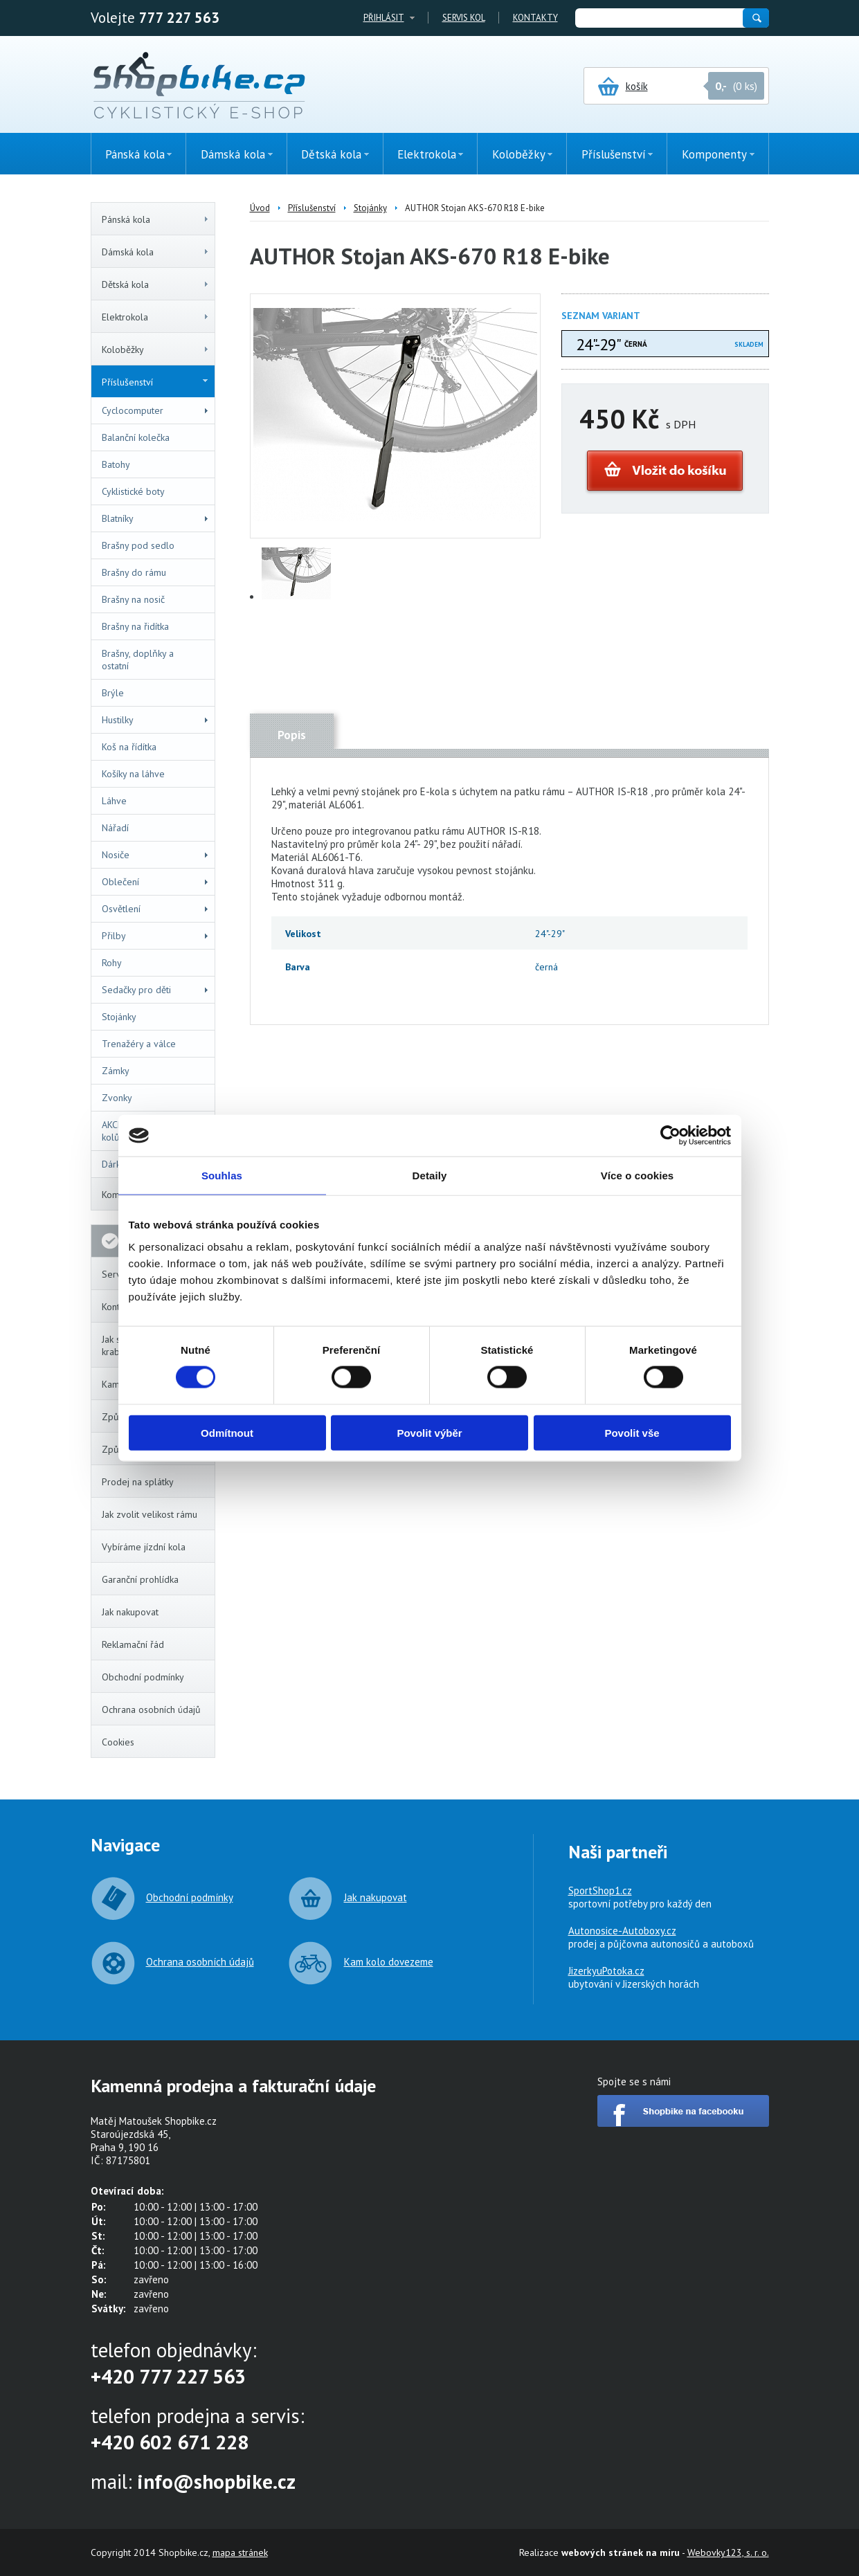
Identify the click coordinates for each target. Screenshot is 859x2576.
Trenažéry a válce (139, 1043)
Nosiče (156, 855)
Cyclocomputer (156, 410)
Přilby (156, 935)
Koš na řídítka (129, 747)
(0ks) (814, 247)
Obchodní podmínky (143, 1677)
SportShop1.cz (600, 1890)
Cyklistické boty (133, 491)
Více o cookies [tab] (637, 1175)
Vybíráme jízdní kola (144, 1547)
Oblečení (156, 882)
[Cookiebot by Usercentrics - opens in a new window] (670, 1135)
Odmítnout (227, 1432)
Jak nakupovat (130, 1612)
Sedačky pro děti (156, 989)
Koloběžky (156, 349)
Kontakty (535, 18)
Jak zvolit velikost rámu (149, 1514)
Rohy (112, 962)
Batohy (116, 464)
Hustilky (156, 720)
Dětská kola (156, 284)
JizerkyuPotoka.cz (606, 1970)
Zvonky (117, 1097)
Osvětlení (156, 908)
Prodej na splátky (138, 1482)
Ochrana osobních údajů (151, 1709)
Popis (292, 735)
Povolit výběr (429, 1432)
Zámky (115, 1070)
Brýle (113, 693)
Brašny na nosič (133, 599)
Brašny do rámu (134, 572)
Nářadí (115, 828)
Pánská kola (156, 219)
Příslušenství (155, 382)
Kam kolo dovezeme (388, 1961)
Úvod (260, 208)
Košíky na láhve (133, 774)
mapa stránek (240, 2552)
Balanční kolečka (136, 437)
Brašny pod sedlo (138, 545)
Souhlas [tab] (221, 1175)
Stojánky (119, 1016)
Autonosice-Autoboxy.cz (622, 1930)
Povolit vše (631, 1432)
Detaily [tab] (430, 1175)
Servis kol (463, 18)
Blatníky (156, 518)
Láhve (114, 801)
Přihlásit (383, 18)
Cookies (118, 1742)
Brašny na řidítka (135, 626)
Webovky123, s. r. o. (728, 2552)
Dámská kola (156, 252)
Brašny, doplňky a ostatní (138, 659)
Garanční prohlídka (140, 1579)
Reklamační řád (133, 1644)
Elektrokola (156, 317)
